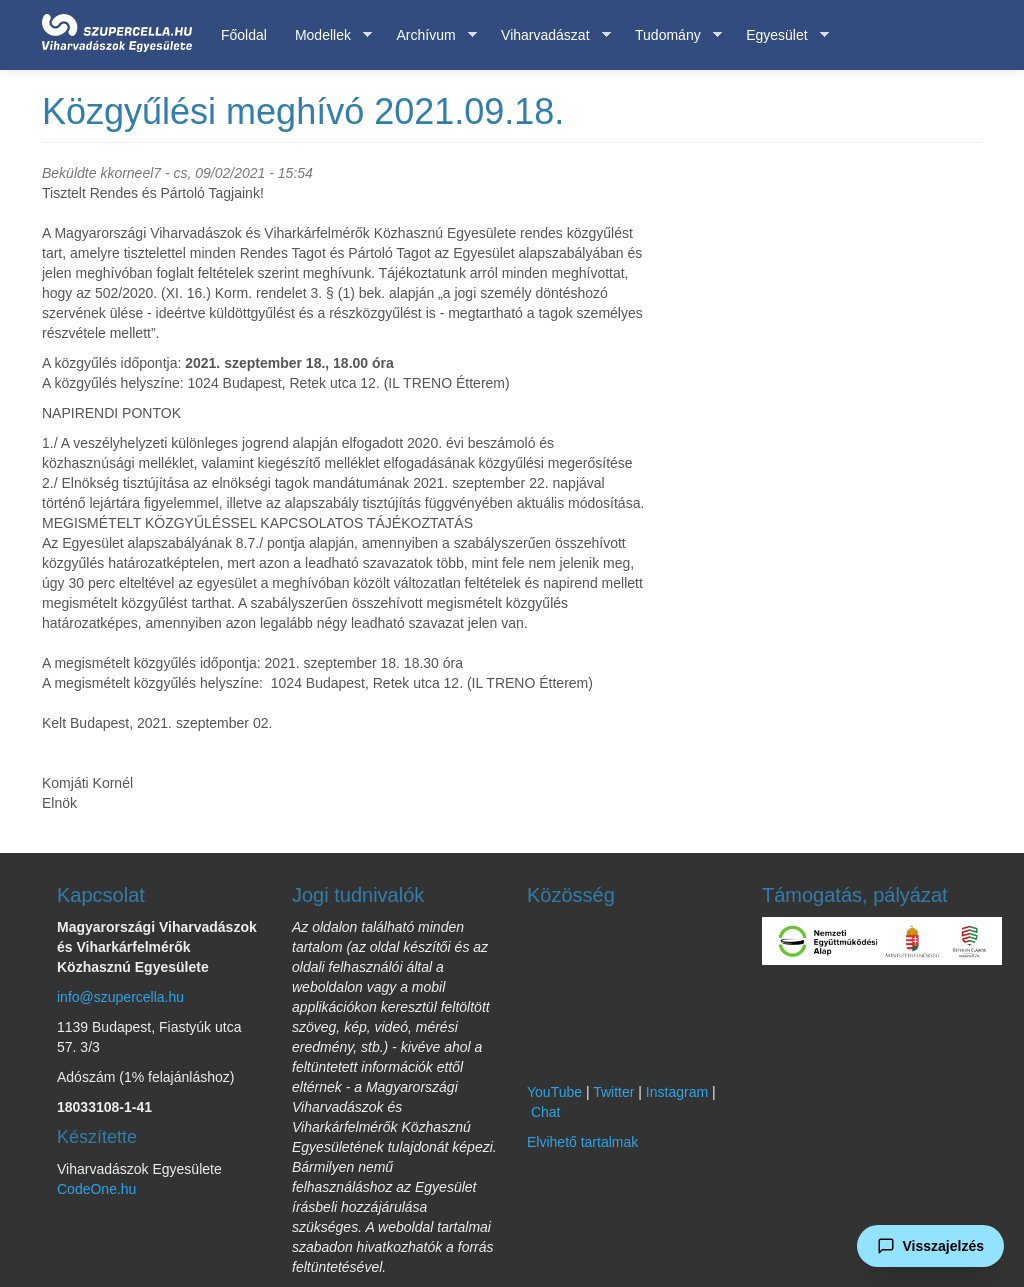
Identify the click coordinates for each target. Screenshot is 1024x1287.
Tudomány (671, 35)
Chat (546, 1112)
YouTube (554, 1092)
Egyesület (780, 35)
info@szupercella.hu (120, 997)
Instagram (677, 1092)
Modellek (326, 35)
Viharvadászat (548, 35)
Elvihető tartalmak (582, 1142)
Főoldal (244, 35)
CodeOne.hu (96, 1189)
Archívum (429, 35)
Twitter (613, 1092)
